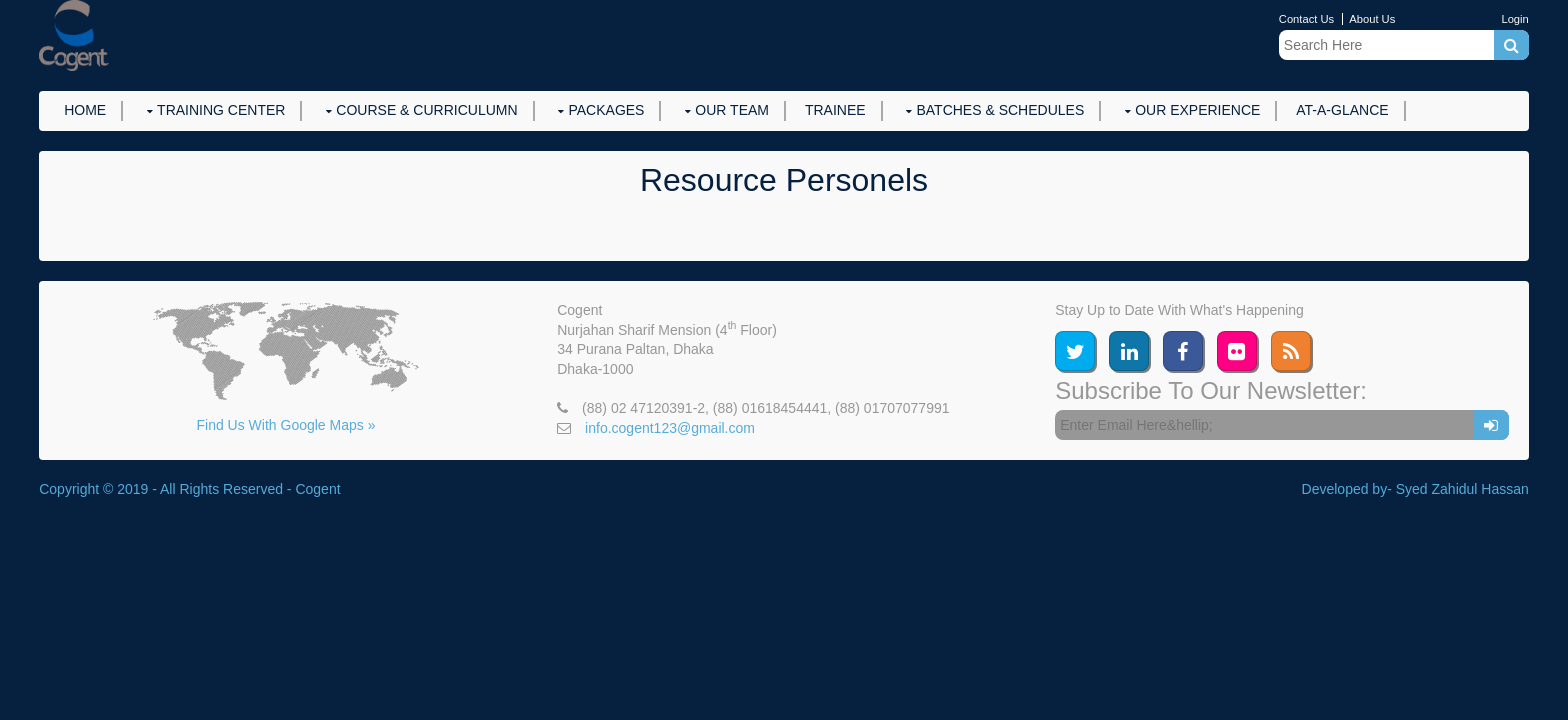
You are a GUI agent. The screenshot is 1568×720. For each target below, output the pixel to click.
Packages (606, 110)
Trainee (835, 110)
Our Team (732, 110)
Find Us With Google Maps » (285, 425)
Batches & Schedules (1000, 110)
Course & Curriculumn (426, 110)
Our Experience (1197, 110)
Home (85, 110)
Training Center (221, 110)
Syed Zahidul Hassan (1462, 489)
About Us (1372, 19)
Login (1514, 19)
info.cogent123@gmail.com (670, 428)
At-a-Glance (1342, 110)
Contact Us (1306, 19)
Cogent (317, 489)
